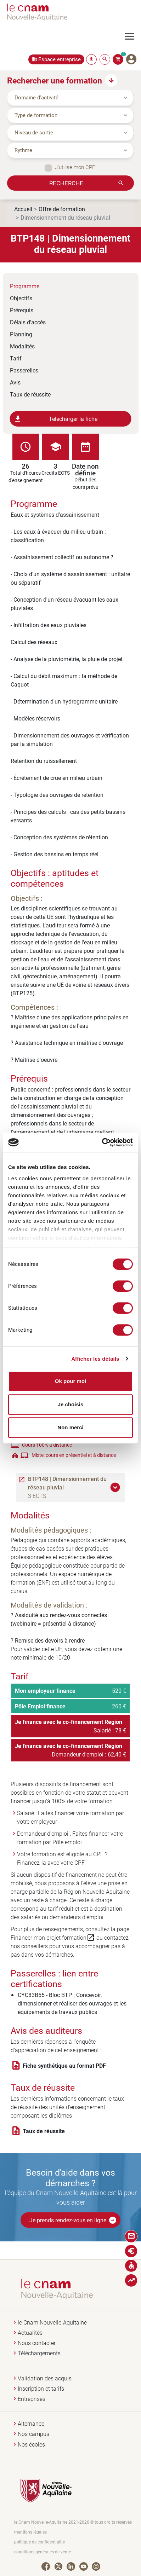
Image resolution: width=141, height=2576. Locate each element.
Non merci (70, 1427)
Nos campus (33, 2434)
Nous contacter (37, 2343)
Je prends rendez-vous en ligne (73, 2220)
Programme (24, 286)
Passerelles (24, 370)
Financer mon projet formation (53, 1937)
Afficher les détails (95, 1359)
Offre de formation (62, 209)
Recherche (66, 183)
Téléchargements (39, 2353)
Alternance (31, 2423)
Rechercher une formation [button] (54, 80)
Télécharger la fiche (55, 419)
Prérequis (21, 310)
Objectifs (21, 298)
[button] (116, 1487)
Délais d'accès (28, 322)
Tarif (16, 358)
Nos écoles (31, 2444)
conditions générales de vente (42, 2551)
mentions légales (30, 2532)
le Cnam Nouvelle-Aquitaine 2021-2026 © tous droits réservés (73, 2522)
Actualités (30, 2332)
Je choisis (71, 1404)
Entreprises (31, 2399)
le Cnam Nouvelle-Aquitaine (52, 2322)
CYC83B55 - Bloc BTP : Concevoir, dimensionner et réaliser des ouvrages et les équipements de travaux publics (72, 2003)
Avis (15, 382)
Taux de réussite (30, 394)
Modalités (22, 346)
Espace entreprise (59, 59)
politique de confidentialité (39, 2542)
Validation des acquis (45, 2378)
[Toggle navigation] (133, 36)
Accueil (23, 209)
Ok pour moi (70, 1381)
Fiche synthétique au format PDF (64, 2065)
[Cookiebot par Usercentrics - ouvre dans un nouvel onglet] (102, 1142)
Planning (21, 334)
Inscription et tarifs (41, 2388)
